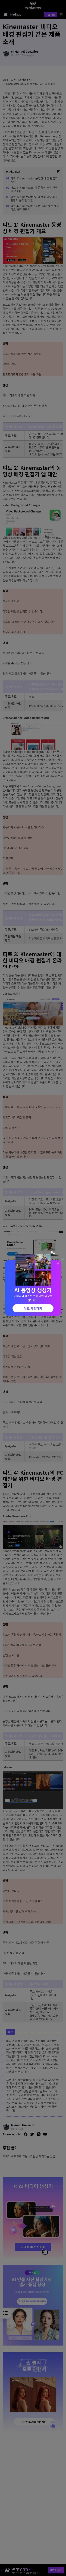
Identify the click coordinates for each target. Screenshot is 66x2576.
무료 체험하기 (33, 1308)
